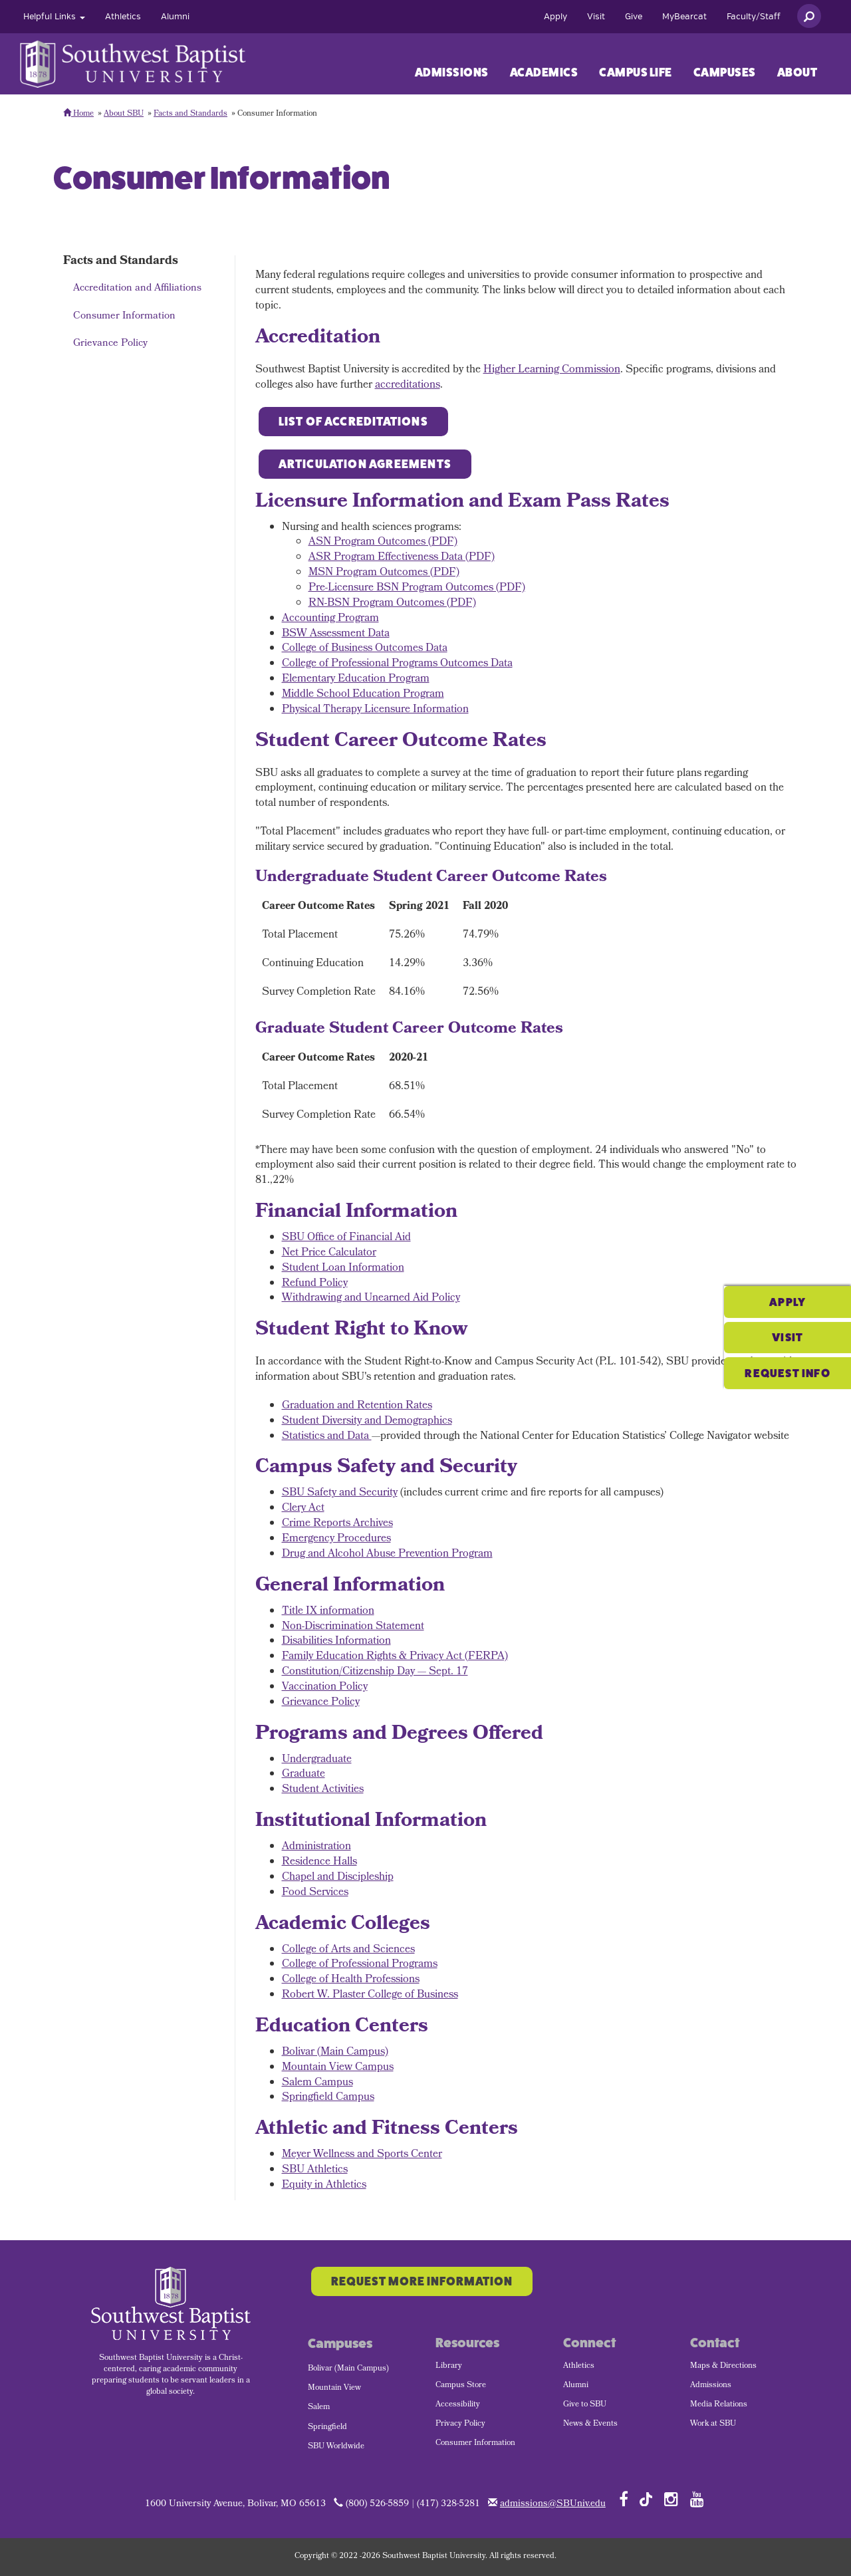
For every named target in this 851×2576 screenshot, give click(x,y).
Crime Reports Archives (337, 1524)
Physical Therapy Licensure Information (375, 710)
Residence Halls (319, 1862)
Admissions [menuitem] (710, 2385)
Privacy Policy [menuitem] (460, 2424)
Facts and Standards (190, 114)
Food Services (315, 1893)
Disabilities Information (336, 1641)
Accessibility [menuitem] (457, 2405)
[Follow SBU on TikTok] (646, 2498)
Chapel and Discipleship (338, 1877)
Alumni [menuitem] (575, 2385)
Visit (596, 16)
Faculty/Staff (754, 16)
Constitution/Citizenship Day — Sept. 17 (375, 1672)
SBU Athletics (315, 2170)
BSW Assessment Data (336, 634)
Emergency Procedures (336, 1539)
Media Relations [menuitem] (718, 2405)
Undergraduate (317, 1760)
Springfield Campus (328, 2098)
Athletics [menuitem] (578, 2366)
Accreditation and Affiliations (137, 288)
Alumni (175, 16)
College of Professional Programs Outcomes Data (397, 664)
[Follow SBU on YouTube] (697, 2499)
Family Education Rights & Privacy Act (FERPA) (395, 1657)
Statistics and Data (327, 1437)
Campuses (724, 72)
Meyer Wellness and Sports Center (362, 2155)
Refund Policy (315, 1284)
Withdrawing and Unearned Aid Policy (371, 1298)
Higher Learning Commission (551, 370)
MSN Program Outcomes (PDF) (383, 573)
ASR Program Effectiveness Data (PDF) (401, 558)
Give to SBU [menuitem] (584, 2405)
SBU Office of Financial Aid (346, 1238)
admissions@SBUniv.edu (553, 2504)
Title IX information (328, 1611)
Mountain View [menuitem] (334, 2388)
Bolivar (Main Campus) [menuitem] (348, 2369)
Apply (555, 16)
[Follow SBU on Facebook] (623, 2499)
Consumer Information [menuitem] (475, 2443)
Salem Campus (317, 2083)
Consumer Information (124, 316)
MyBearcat (684, 16)
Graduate (303, 1774)
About (797, 72)
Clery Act (303, 1508)
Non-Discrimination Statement (353, 1627)
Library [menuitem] (448, 2366)
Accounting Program (330, 619)
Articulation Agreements (365, 464)
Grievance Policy (110, 343)
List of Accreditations (353, 421)
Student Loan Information (343, 1268)
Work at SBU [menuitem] (713, 2424)
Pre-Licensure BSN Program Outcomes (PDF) (416, 588)
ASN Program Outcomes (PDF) (382, 542)
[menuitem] (54, 16)
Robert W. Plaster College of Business (370, 1995)
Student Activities (323, 1790)
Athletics (123, 16)
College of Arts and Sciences (348, 1950)
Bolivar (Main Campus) (335, 2052)
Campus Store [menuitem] (460, 2385)
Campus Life (635, 72)
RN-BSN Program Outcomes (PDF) (392, 603)
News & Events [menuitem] (590, 2424)
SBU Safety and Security (340, 1493)
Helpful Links (54, 16)
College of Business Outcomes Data (364, 649)
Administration (316, 1847)
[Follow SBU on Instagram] (671, 2499)
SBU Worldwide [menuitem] (336, 2447)
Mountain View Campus (338, 2068)
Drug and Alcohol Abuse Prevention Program (387, 1554)
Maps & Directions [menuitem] (723, 2366)
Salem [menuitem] (319, 2407)
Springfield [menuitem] (327, 2427)
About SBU (124, 114)
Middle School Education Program (363, 695)
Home (78, 114)
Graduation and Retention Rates (357, 1406)
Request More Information (422, 2281)
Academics (544, 72)
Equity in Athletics (324, 2185)
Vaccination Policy (325, 1687)
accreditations (407, 385)
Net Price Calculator (329, 1253)
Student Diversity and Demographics (367, 1421)
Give (633, 16)
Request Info (780, 1322)
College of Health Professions (351, 1980)
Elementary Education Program (355, 679)
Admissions (452, 72)
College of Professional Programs (359, 1965)
